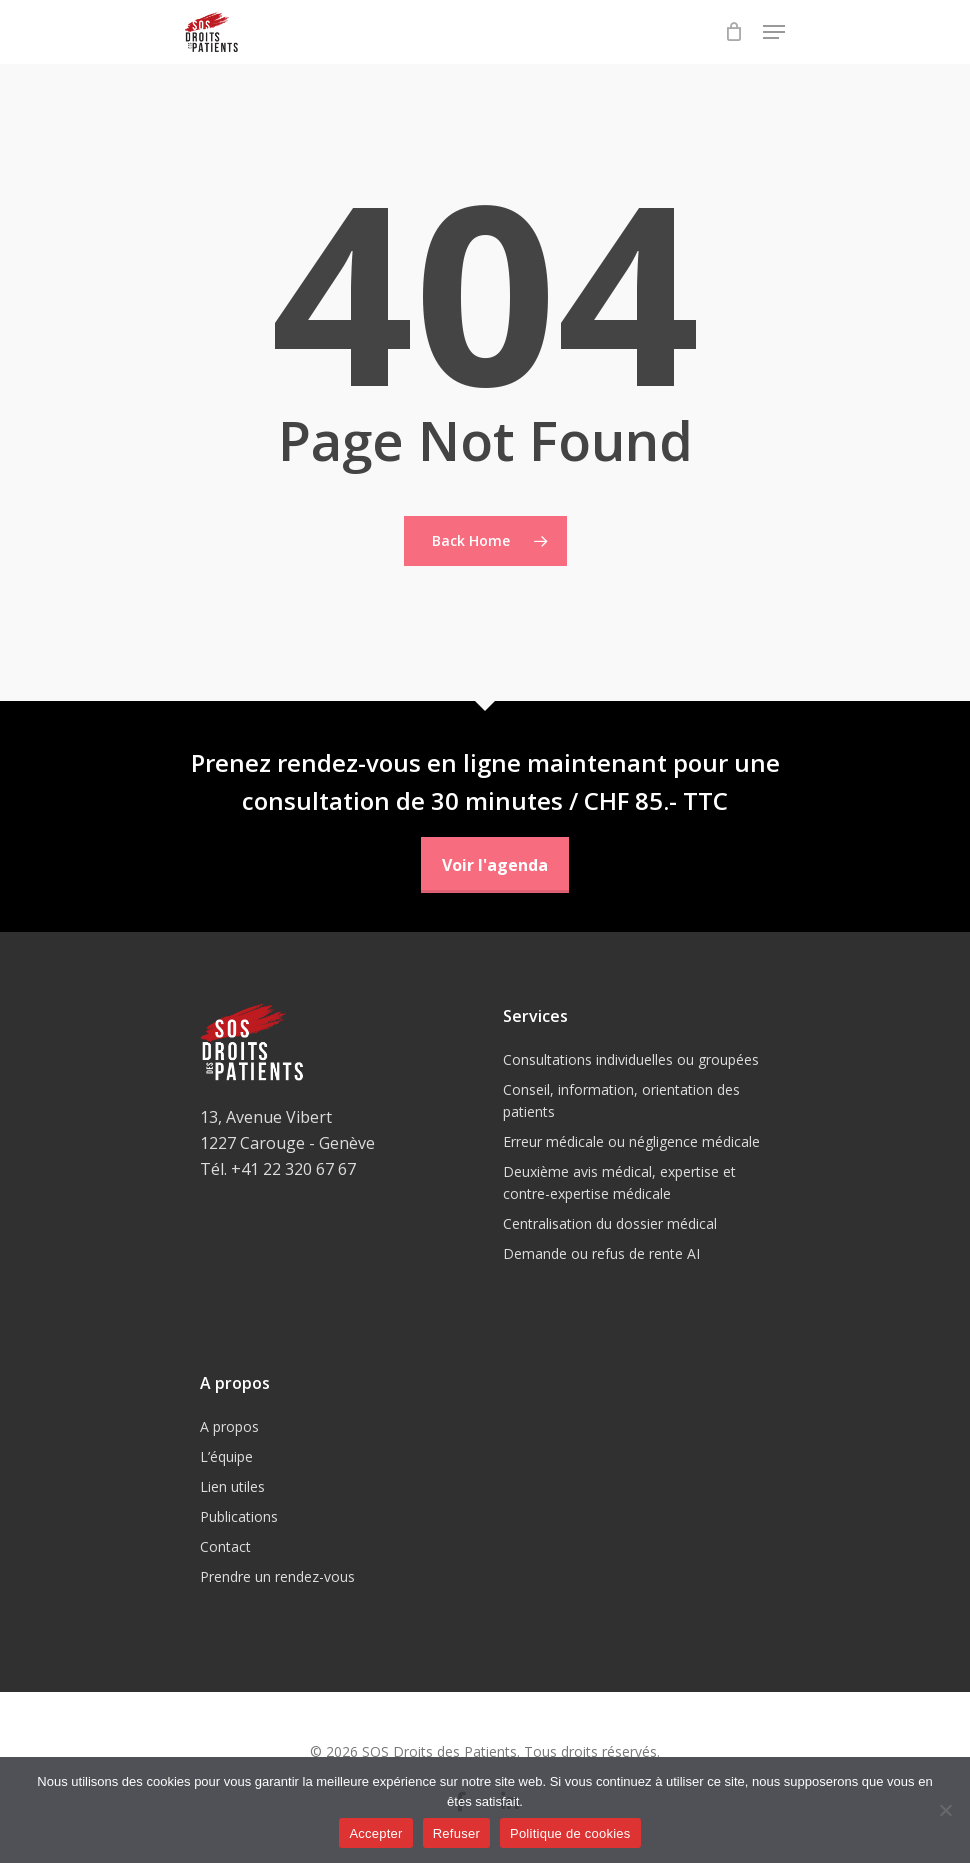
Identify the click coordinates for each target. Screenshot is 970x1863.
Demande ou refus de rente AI (601, 1253)
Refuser (456, 1833)
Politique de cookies (570, 1833)
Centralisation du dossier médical (610, 1223)
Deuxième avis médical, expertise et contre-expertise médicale (619, 1182)
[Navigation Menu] (774, 32)
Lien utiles (232, 1486)
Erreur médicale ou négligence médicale (631, 1141)
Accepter (375, 1833)
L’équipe (226, 1456)
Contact (225, 1546)
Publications (239, 1516)
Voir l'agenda (495, 865)
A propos (229, 1426)
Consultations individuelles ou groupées (631, 1059)
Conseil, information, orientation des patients (621, 1100)
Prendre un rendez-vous (277, 1576)
